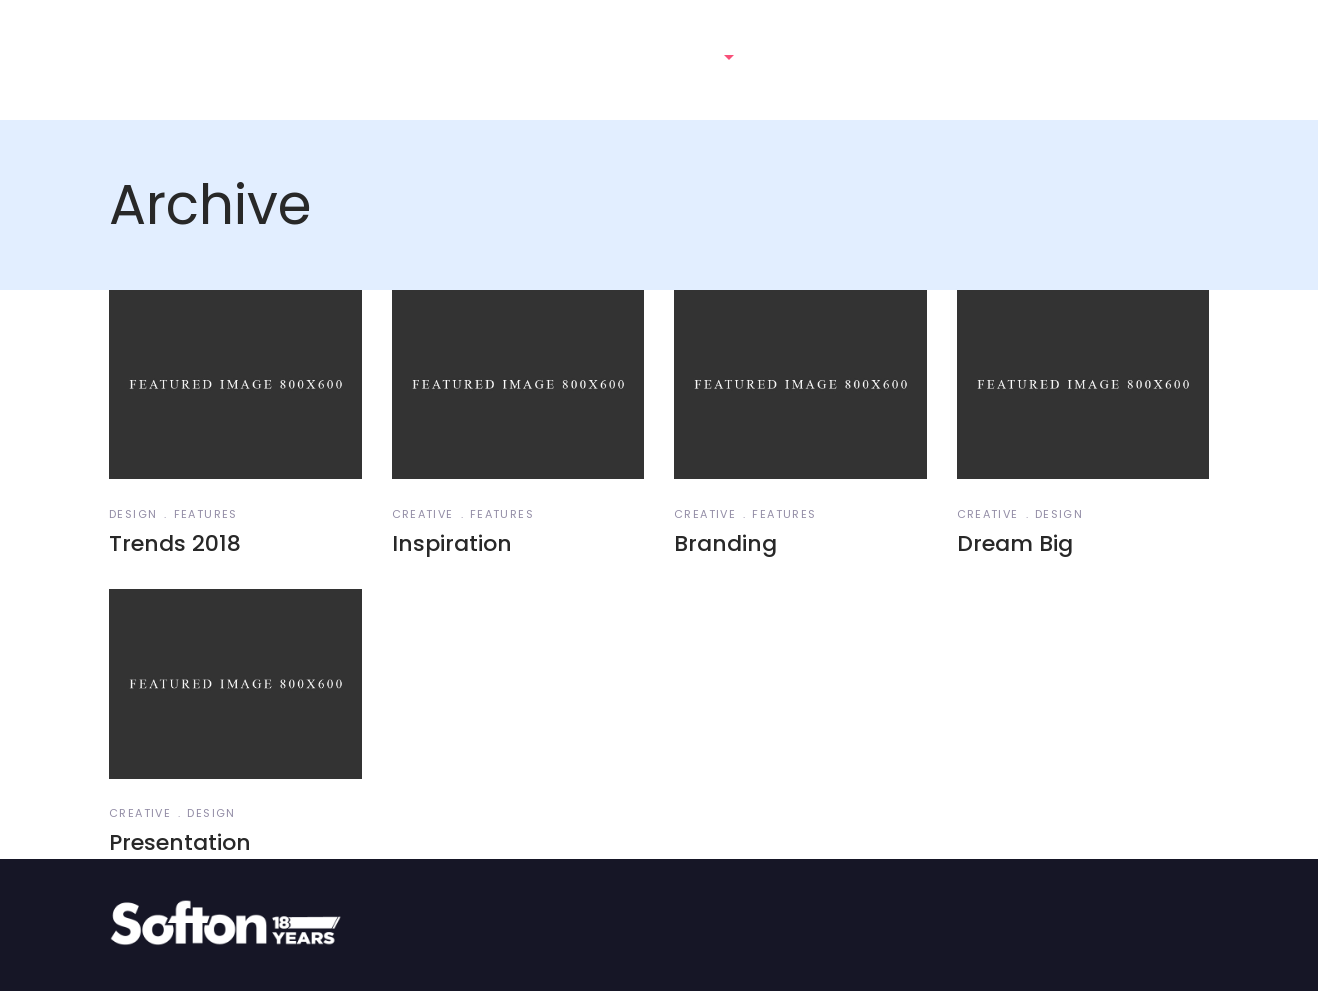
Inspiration (452, 543)
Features (206, 514)
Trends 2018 (175, 543)
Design (133, 514)
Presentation (180, 842)
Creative (423, 514)
